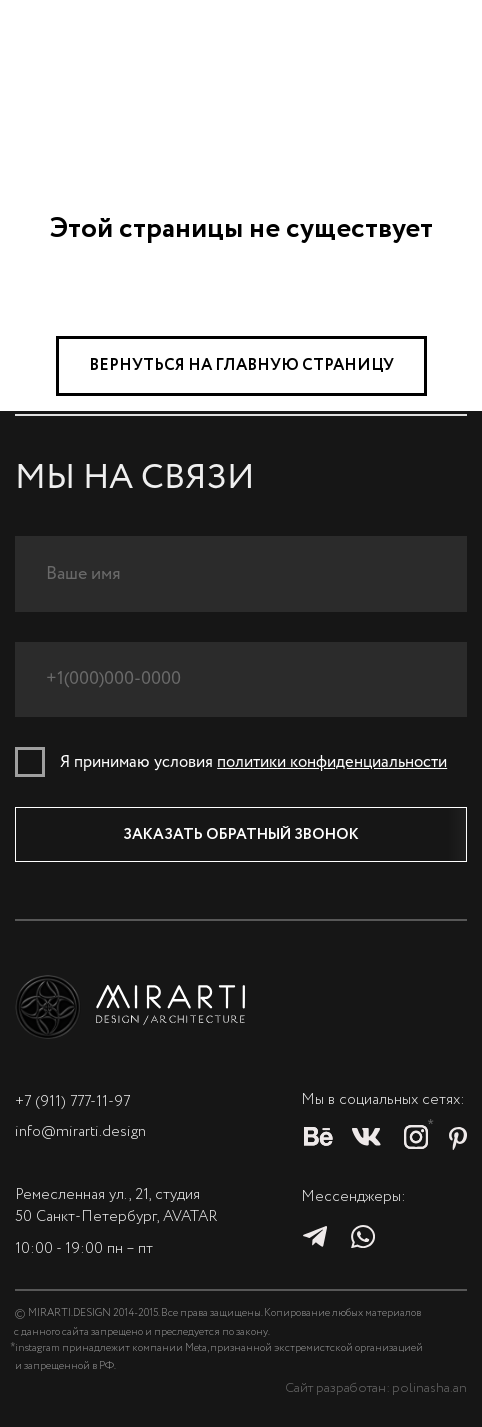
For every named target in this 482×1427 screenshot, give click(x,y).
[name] (241, 573)
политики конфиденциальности (332, 762)
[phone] (241, 679)
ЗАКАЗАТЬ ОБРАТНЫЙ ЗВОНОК (241, 835)
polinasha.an (429, 1388)
